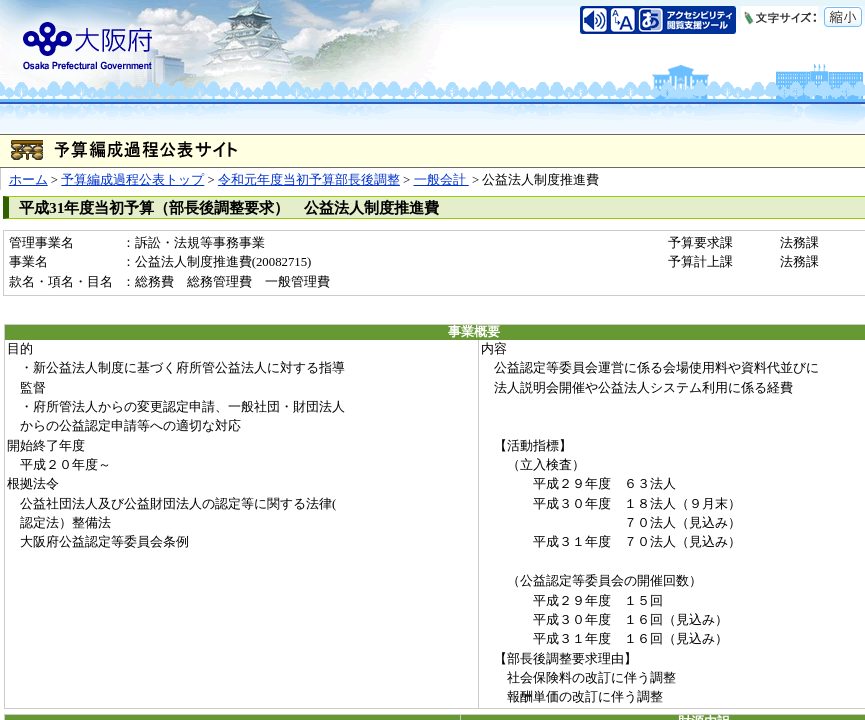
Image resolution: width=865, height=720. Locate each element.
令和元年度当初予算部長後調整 (309, 180)
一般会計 (441, 180)
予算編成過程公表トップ (132, 180)
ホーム (28, 180)
